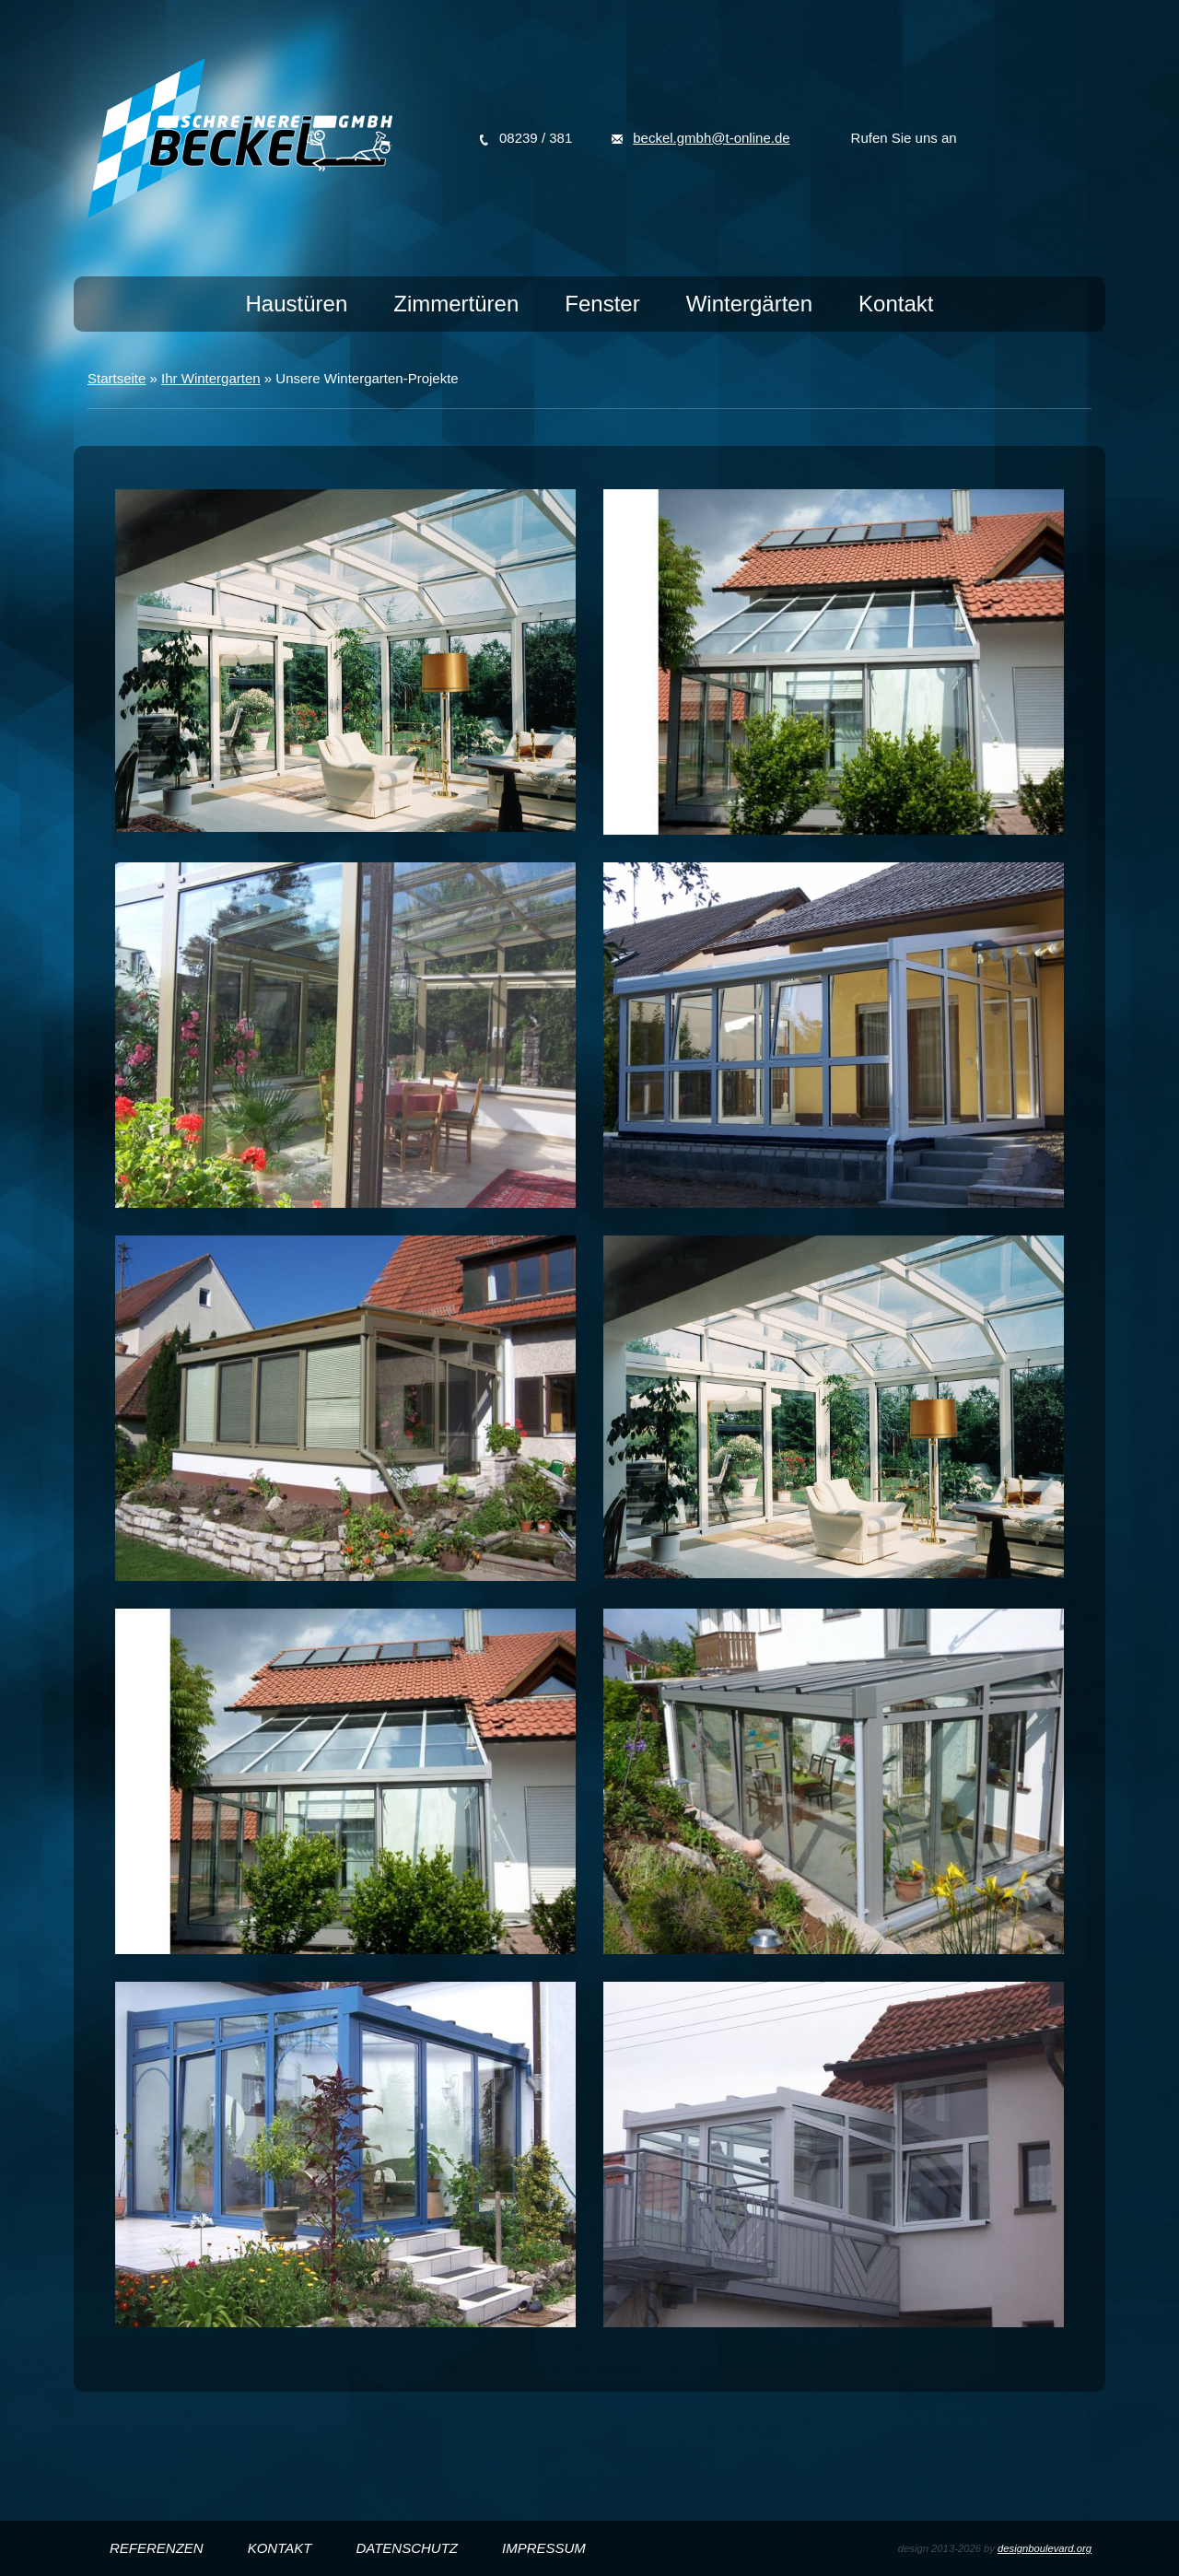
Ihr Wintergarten (211, 378)
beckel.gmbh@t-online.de (711, 138)
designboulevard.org (1044, 2548)
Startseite (117, 378)
